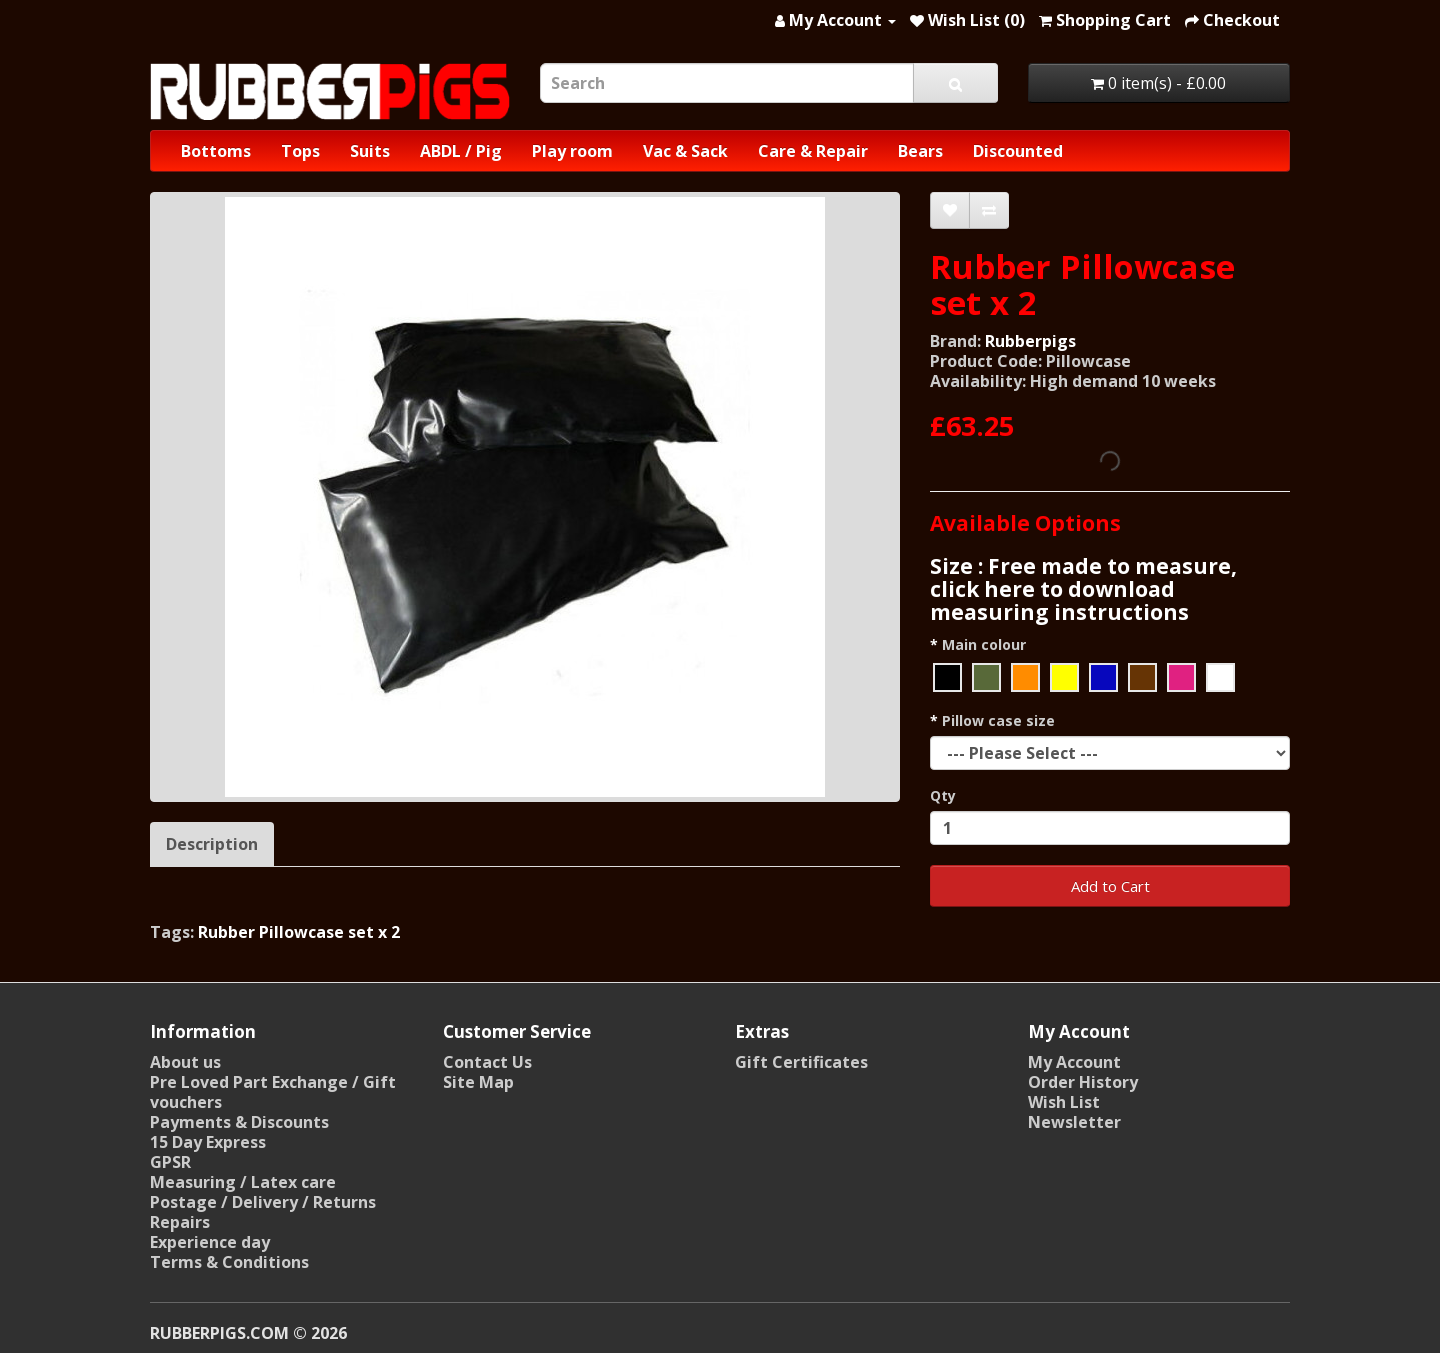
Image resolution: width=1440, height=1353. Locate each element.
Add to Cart (1110, 886)
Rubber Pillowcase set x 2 (299, 932)
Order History (1083, 1082)
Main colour (984, 644)
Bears (920, 151)
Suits (370, 151)
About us (185, 1062)
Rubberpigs (1030, 341)
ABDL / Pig (461, 151)
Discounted (1018, 151)
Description (212, 844)
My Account (1074, 1062)
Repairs (180, 1222)
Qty (943, 795)
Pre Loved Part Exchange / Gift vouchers (273, 1092)
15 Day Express (208, 1142)
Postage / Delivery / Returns (263, 1202)
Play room (572, 151)
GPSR (170, 1162)
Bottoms (216, 151)
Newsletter (1074, 1122)
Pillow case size (998, 720)
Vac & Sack (685, 151)
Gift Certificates (801, 1062)
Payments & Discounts (239, 1122)
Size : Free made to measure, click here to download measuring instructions (1083, 589)
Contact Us (487, 1062)
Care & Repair (813, 151)
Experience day (210, 1242)
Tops (300, 151)
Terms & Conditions (229, 1262)
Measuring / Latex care (243, 1182)
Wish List (1064, 1102)
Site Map (478, 1082)
